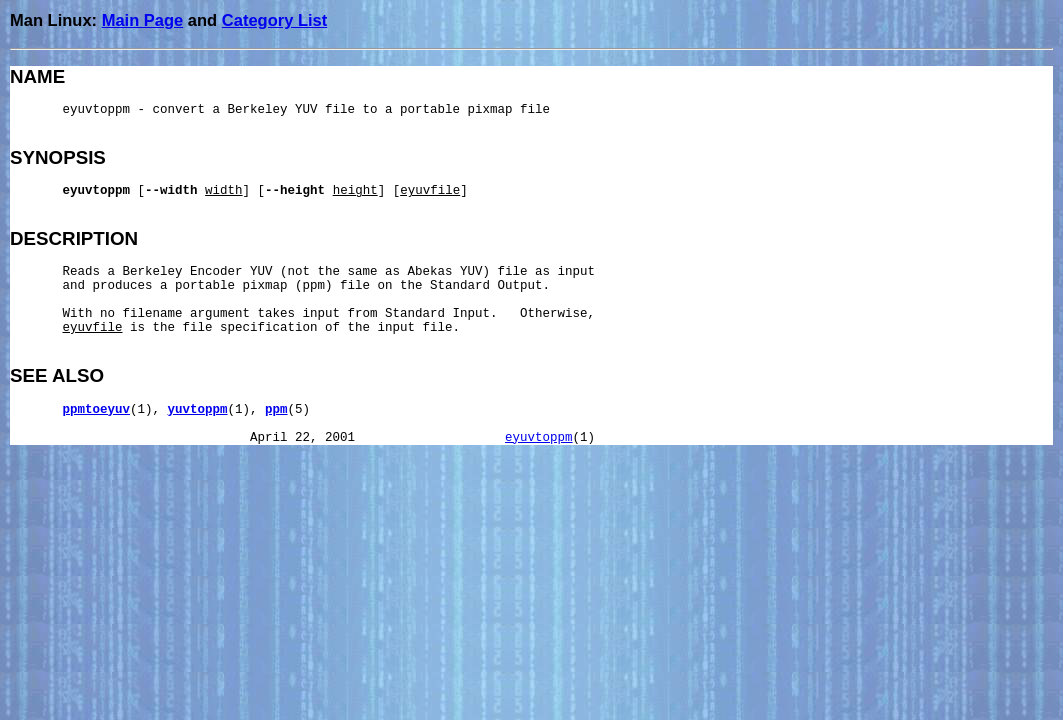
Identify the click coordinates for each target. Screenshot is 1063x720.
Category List (274, 20)
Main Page (143, 20)
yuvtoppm (198, 410)
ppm (276, 410)
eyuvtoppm (539, 438)
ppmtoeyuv (97, 410)
